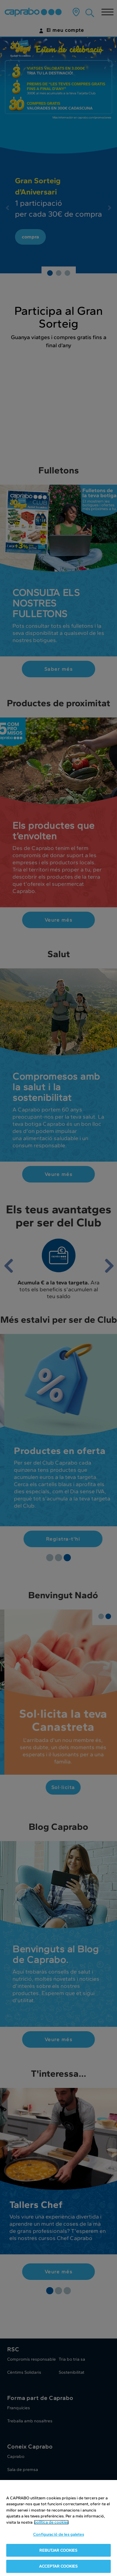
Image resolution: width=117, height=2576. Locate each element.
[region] (58, 2528)
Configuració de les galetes (58, 2534)
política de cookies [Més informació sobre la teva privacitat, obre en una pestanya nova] (51, 2522)
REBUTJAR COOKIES (58, 2550)
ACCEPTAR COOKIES (58, 2566)
